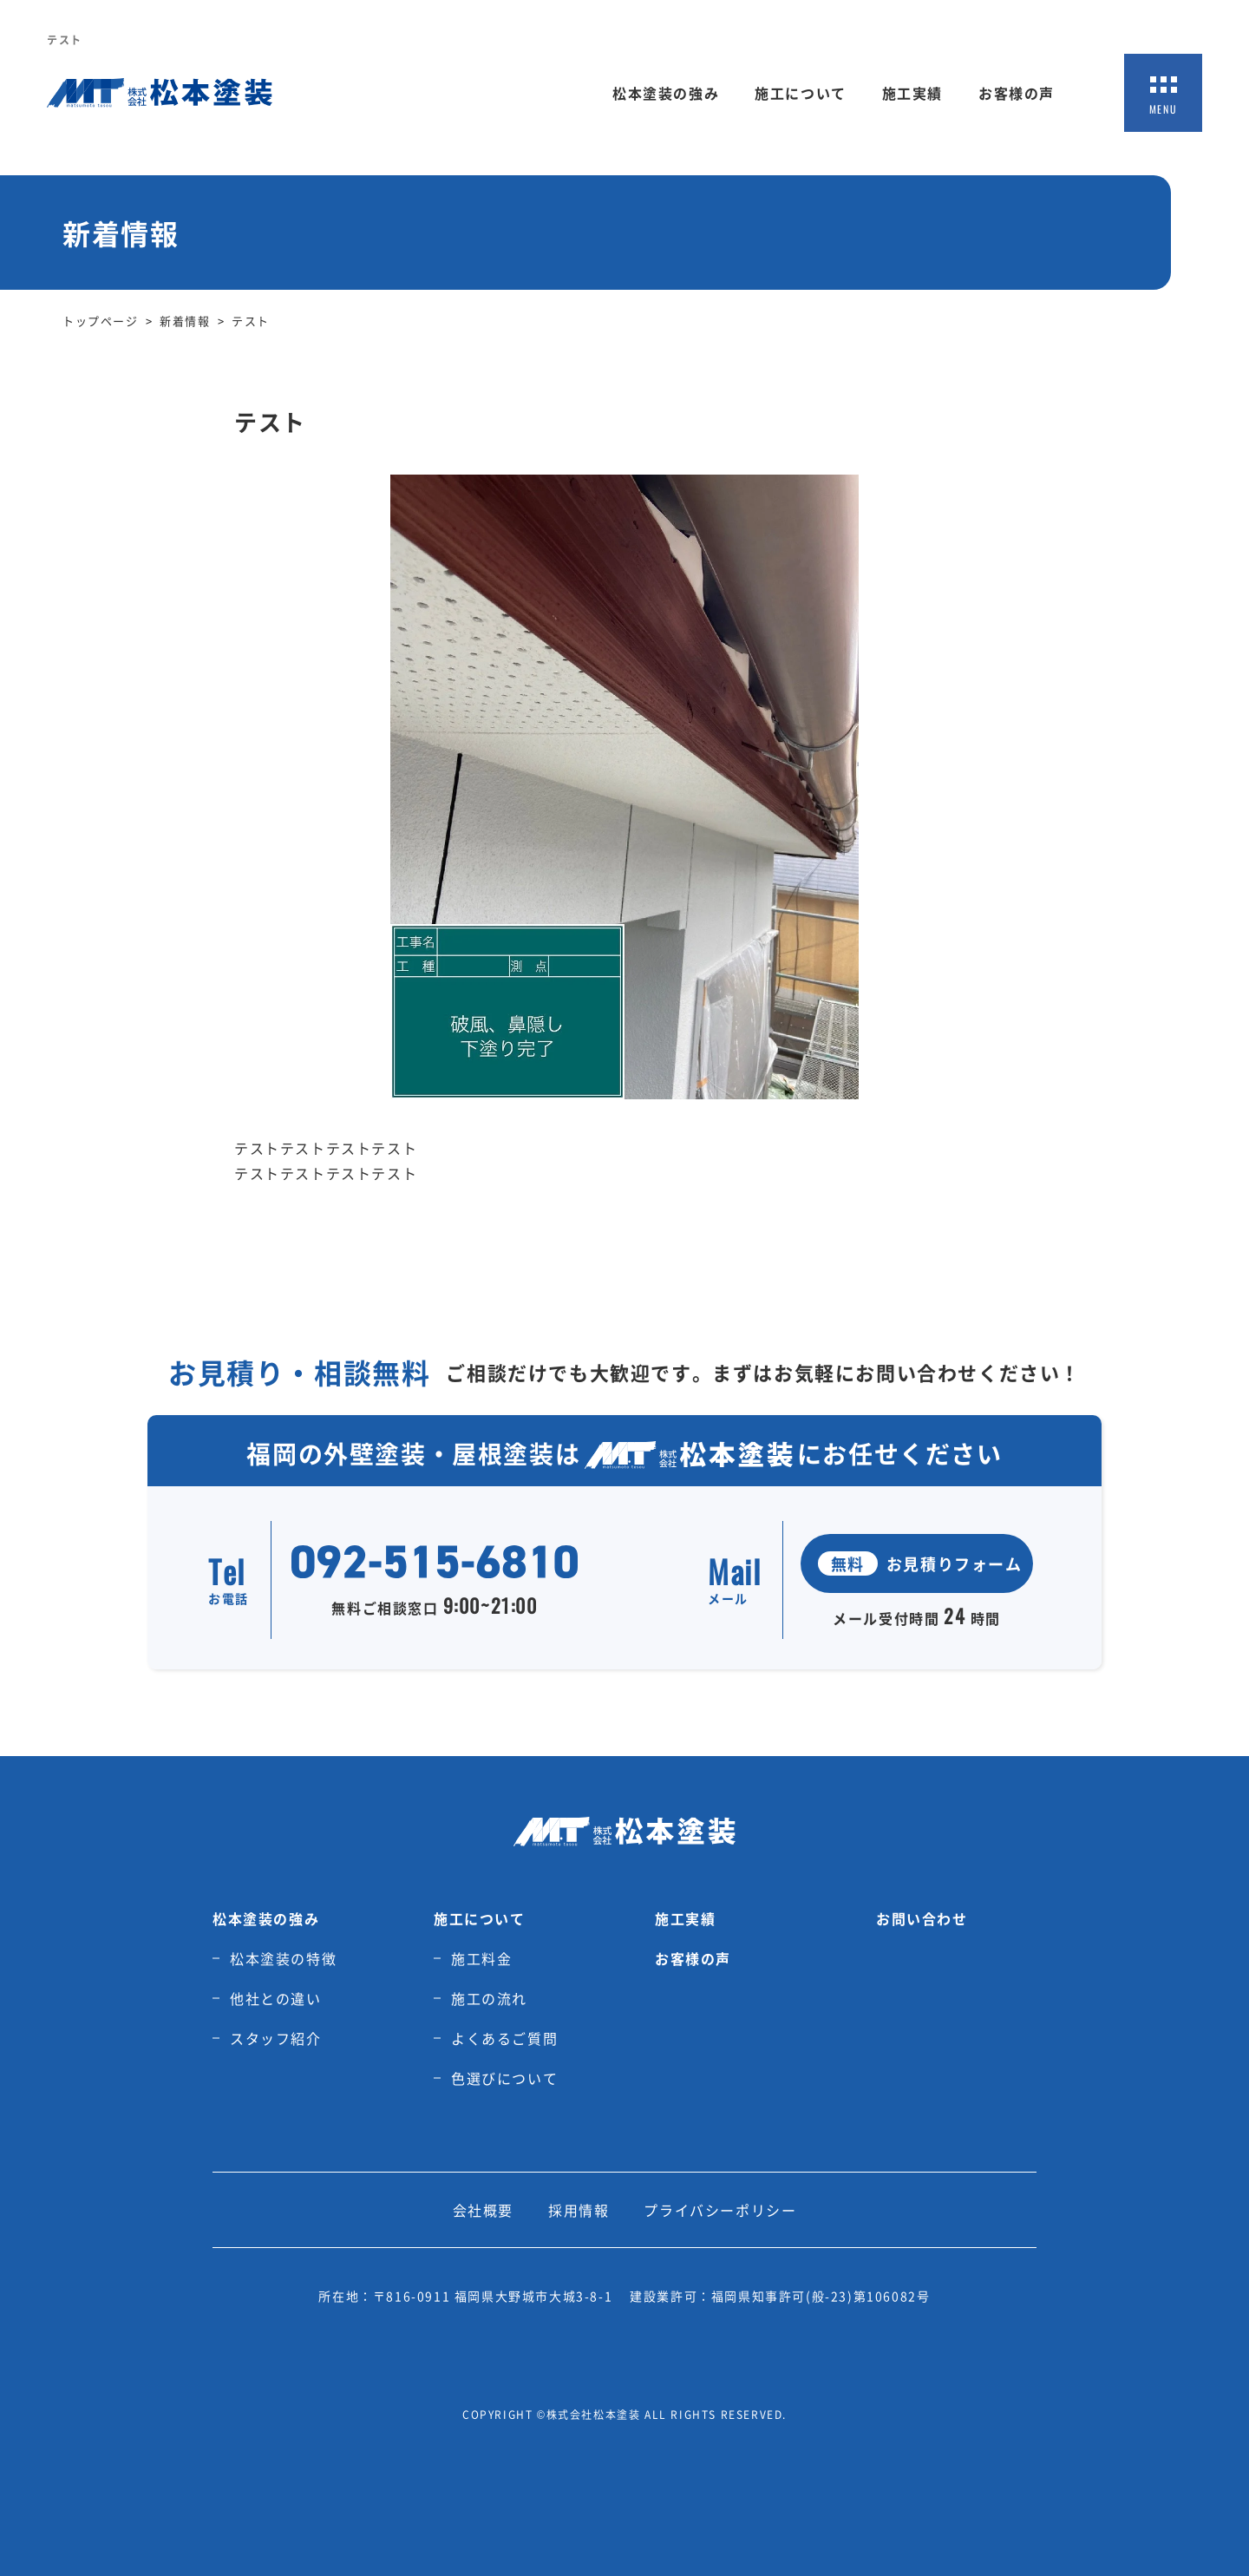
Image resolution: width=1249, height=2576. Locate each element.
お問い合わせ (922, 1918)
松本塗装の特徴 (283, 1958)
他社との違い (276, 1998)
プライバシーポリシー (720, 2210)
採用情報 (578, 2210)
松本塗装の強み (665, 93)
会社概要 (483, 2210)
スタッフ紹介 (276, 2038)
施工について (801, 93)
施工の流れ (489, 1998)
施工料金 (481, 1958)
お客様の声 (1016, 93)
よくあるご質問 (504, 2038)
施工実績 (912, 93)
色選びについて (504, 2078)
